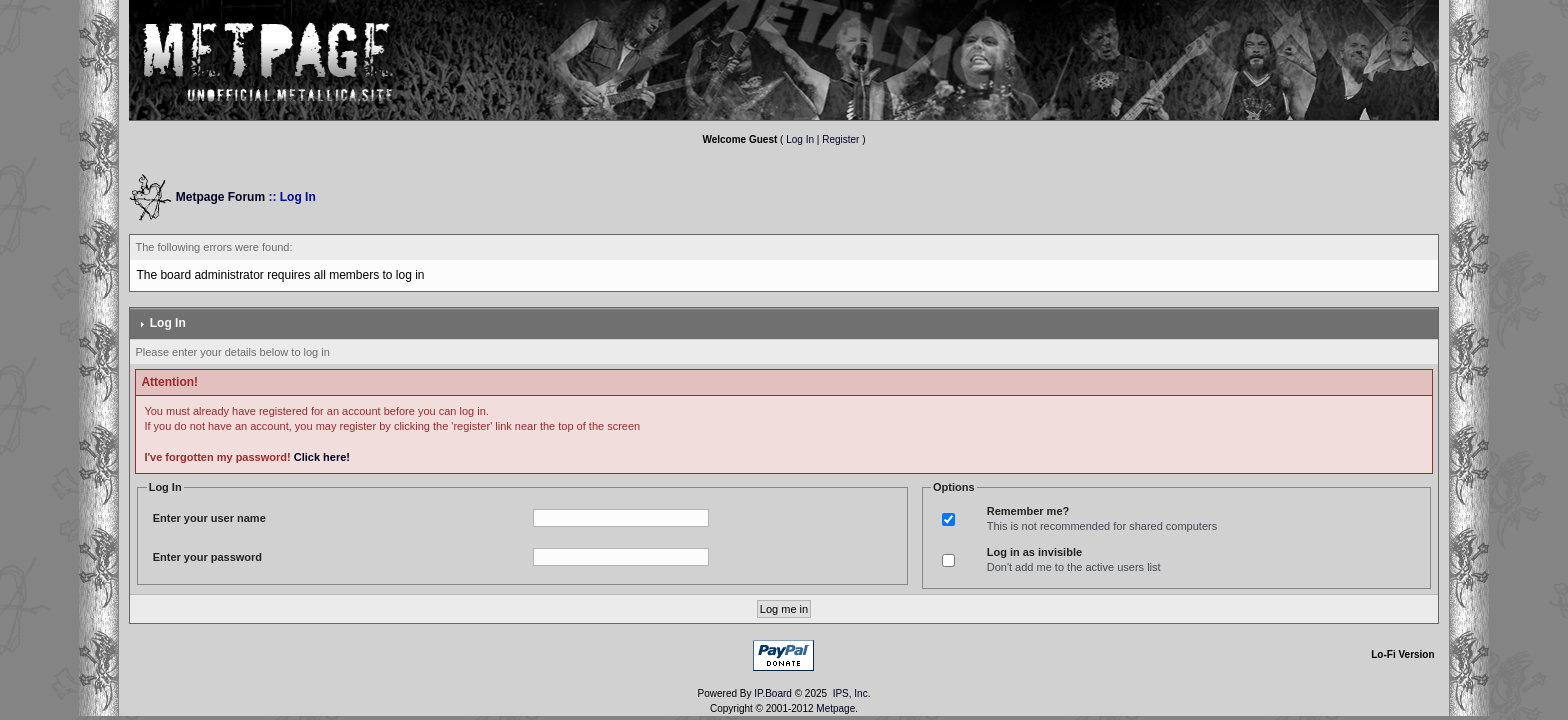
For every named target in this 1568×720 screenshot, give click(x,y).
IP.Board (773, 693)
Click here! (322, 457)
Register (840, 139)
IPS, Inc (850, 693)
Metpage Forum (220, 197)
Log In (800, 139)
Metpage (835, 708)
